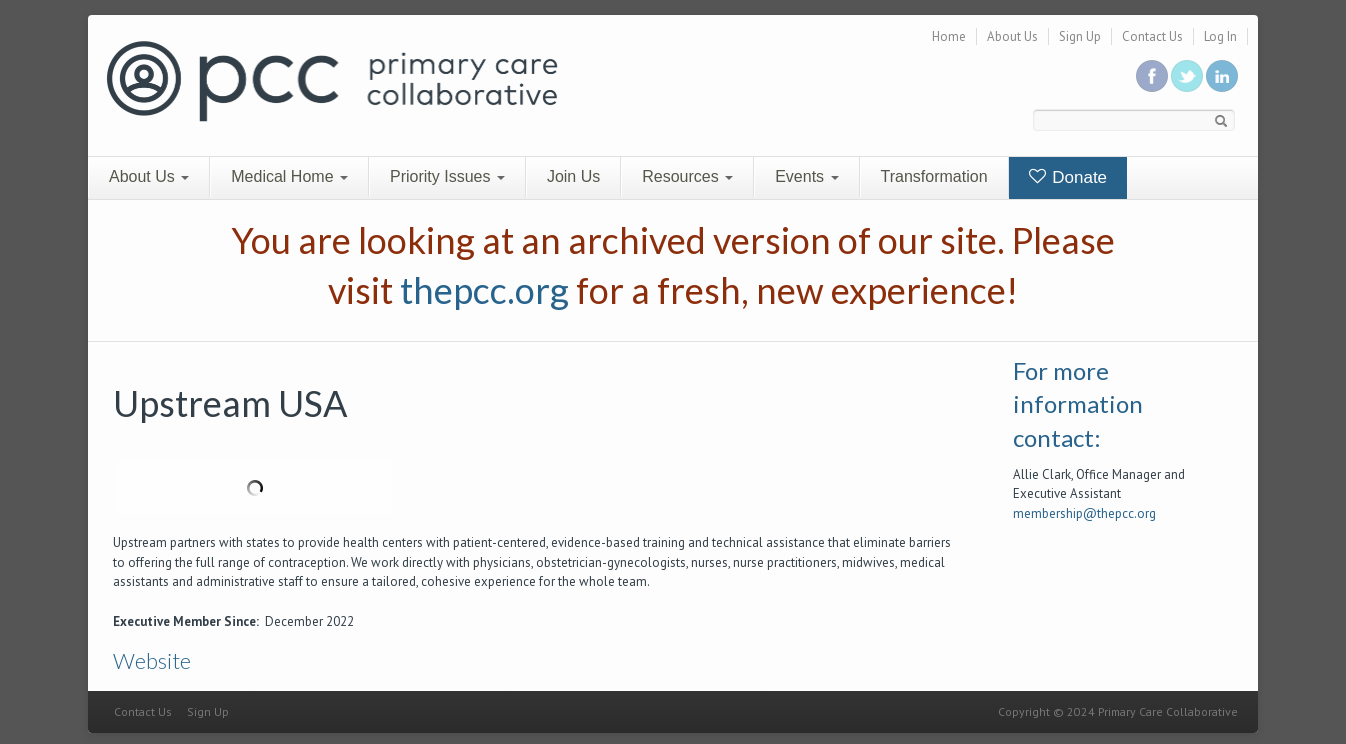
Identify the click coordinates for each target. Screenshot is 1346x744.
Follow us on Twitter (1187, 76)
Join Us (573, 176)
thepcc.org (484, 290)
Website (152, 660)
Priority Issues (447, 176)
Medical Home (289, 176)
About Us (1012, 36)
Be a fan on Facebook (1152, 76)
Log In (1220, 36)
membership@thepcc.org (1084, 513)
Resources (687, 176)
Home (949, 36)
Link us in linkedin (1222, 76)
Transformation (934, 176)
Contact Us (1152, 36)
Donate (1068, 177)
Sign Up (1080, 36)
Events (806, 176)
